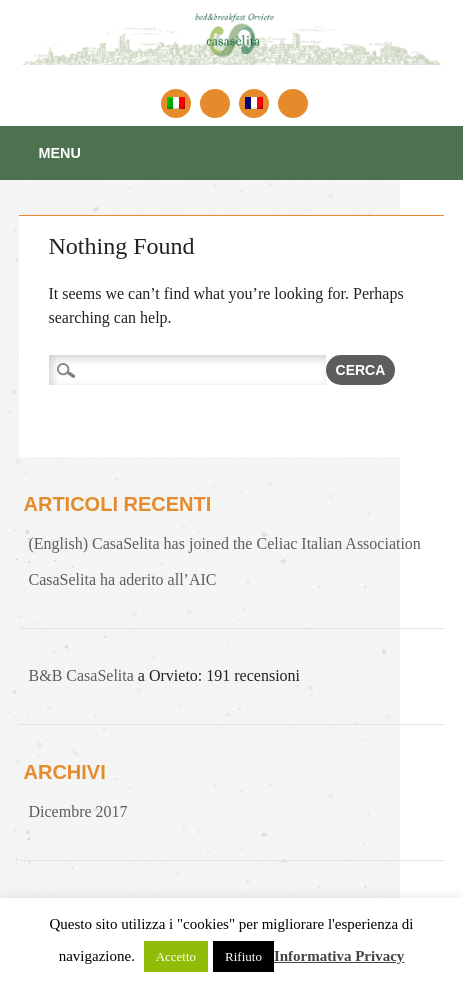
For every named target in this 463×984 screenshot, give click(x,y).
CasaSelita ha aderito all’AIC (123, 579)
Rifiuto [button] (243, 956)
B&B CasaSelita (81, 675)
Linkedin (293, 103)
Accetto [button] (176, 956)
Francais (254, 103)
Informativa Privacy (339, 956)
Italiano (176, 103)
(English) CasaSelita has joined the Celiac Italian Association (225, 543)
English (215, 103)
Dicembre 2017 (78, 811)
